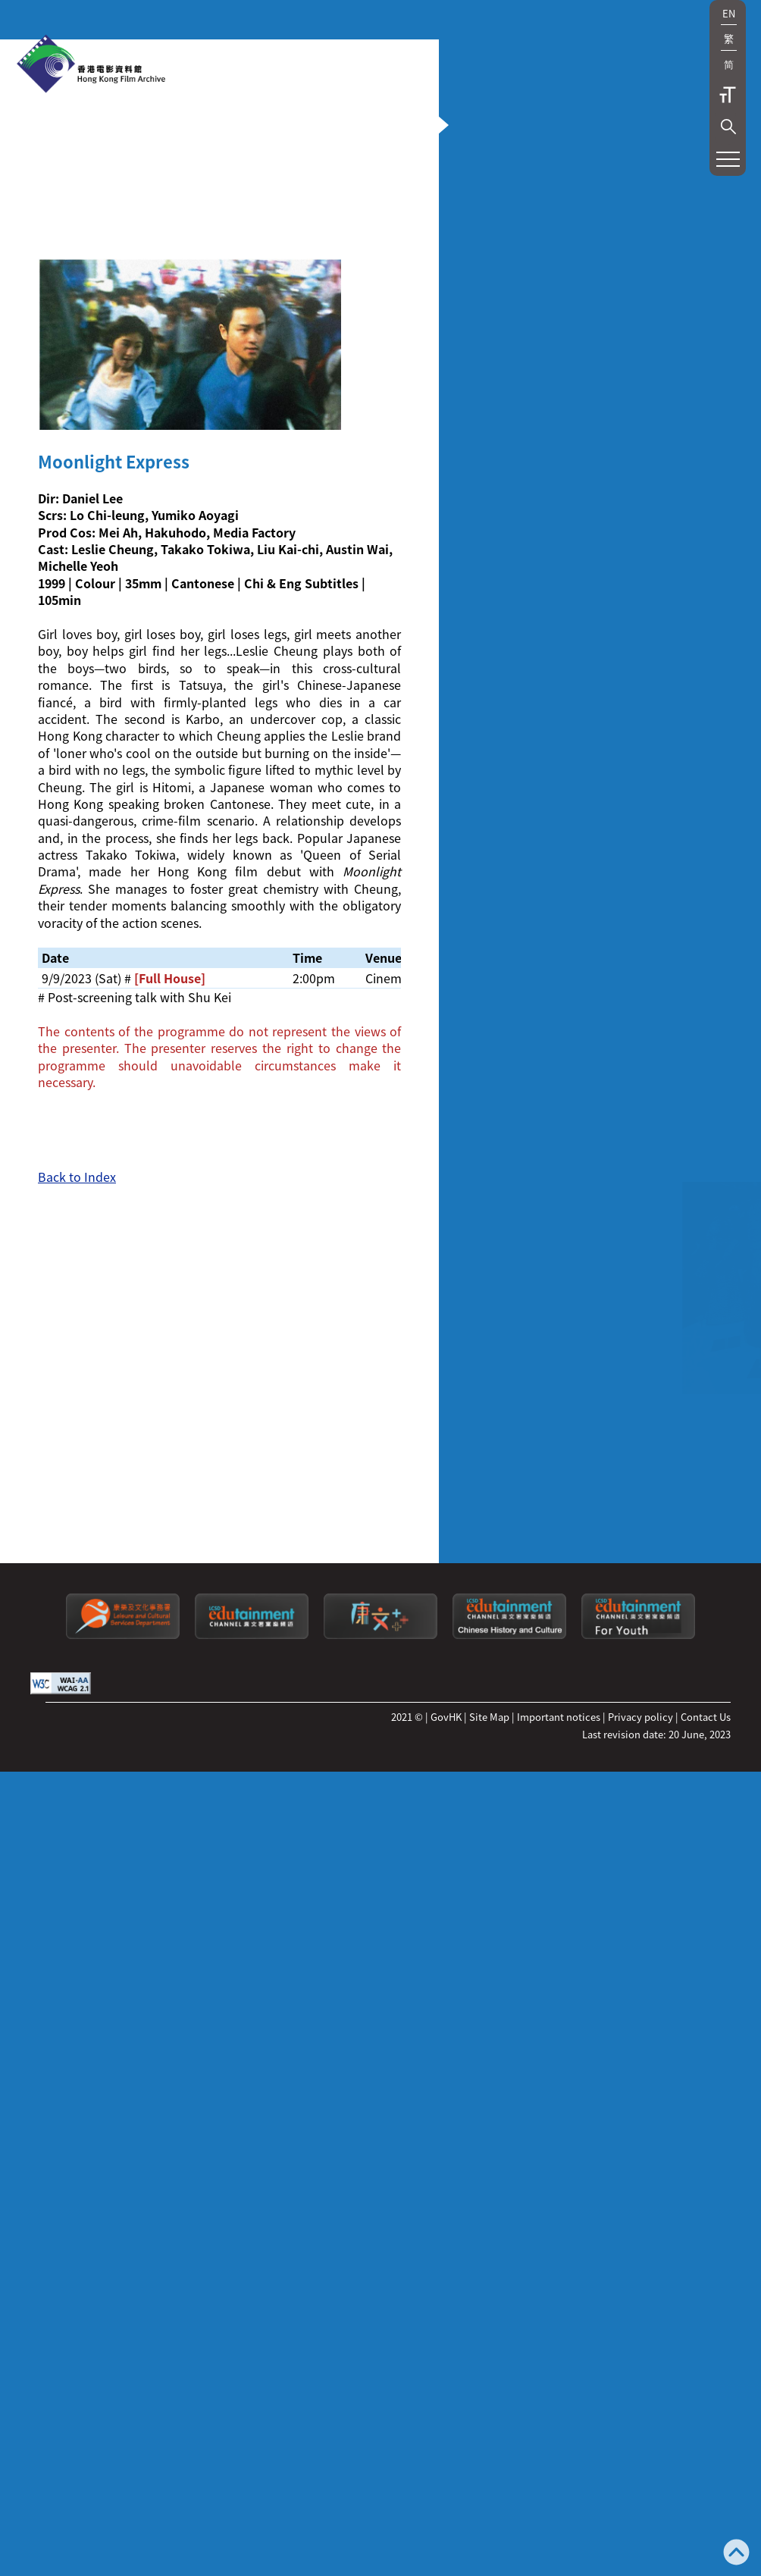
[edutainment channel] (251, 2377)
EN (728, 13)
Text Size (728, 95)
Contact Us (706, 2458)
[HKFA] (91, 65)
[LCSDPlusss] (380, 2377)
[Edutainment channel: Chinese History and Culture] (509, 2377)
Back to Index (77, 1685)
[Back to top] (736, 2553)
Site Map (489, 2458)
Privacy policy (640, 2458)
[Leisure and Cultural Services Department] (123, 2377)
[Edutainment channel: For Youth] (638, 2377)
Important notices (558, 2458)
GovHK (446, 2458)
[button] (728, 126)
